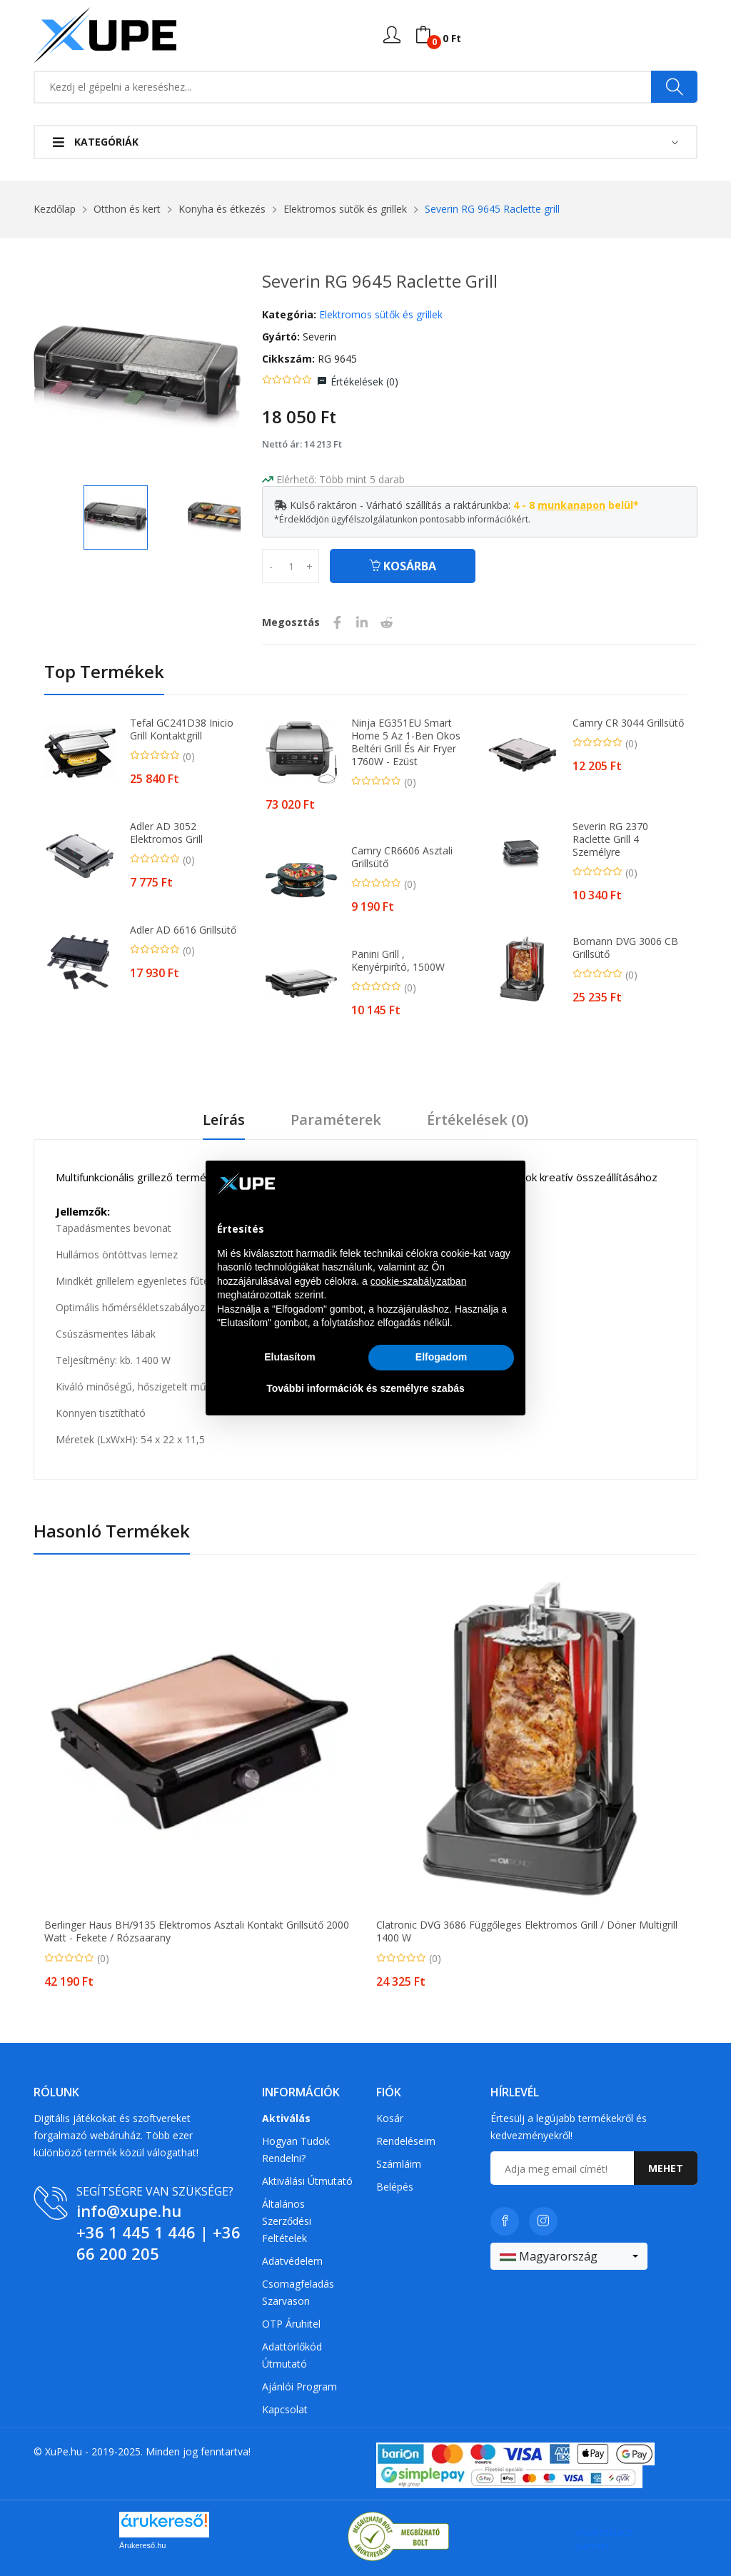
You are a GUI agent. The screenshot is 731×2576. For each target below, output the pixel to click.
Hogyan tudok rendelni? (296, 2149)
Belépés (394, 2186)
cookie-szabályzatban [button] (418, 1281)
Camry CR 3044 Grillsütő (628, 723)
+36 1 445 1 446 (136, 2232)
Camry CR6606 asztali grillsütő (402, 857)
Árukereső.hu (142, 2545)
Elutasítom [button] (290, 1357)
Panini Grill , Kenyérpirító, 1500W (398, 961)
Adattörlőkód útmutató (292, 2355)
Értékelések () (364, 381)
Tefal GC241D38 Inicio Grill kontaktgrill (181, 729)
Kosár (389, 2118)
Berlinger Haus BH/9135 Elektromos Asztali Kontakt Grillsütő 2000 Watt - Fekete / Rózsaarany (196, 1931)
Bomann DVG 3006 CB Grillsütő (625, 948)
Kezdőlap (55, 209)
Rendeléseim (405, 2141)
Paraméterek (336, 1120)
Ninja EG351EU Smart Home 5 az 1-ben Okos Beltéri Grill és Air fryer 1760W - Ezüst (405, 742)
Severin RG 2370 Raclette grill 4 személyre (610, 839)
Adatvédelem (292, 2261)
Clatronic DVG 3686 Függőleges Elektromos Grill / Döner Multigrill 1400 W (526, 1931)
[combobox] (568, 2256)
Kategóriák (95, 141)
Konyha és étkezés (222, 209)
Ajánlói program (299, 2386)
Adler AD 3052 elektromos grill (166, 833)
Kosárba (402, 566)
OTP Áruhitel (291, 2323)
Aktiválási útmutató (307, 2181)
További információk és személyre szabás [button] (365, 1388)
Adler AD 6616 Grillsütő (183, 930)
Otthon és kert (127, 209)
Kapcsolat (285, 2409)
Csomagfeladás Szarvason (298, 2292)
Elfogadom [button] (441, 1357)
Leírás (224, 1120)
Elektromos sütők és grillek (345, 209)
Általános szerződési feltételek (286, 2221)
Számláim (398, 2164)
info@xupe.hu (128, 2210)
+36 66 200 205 (158, 2242)
